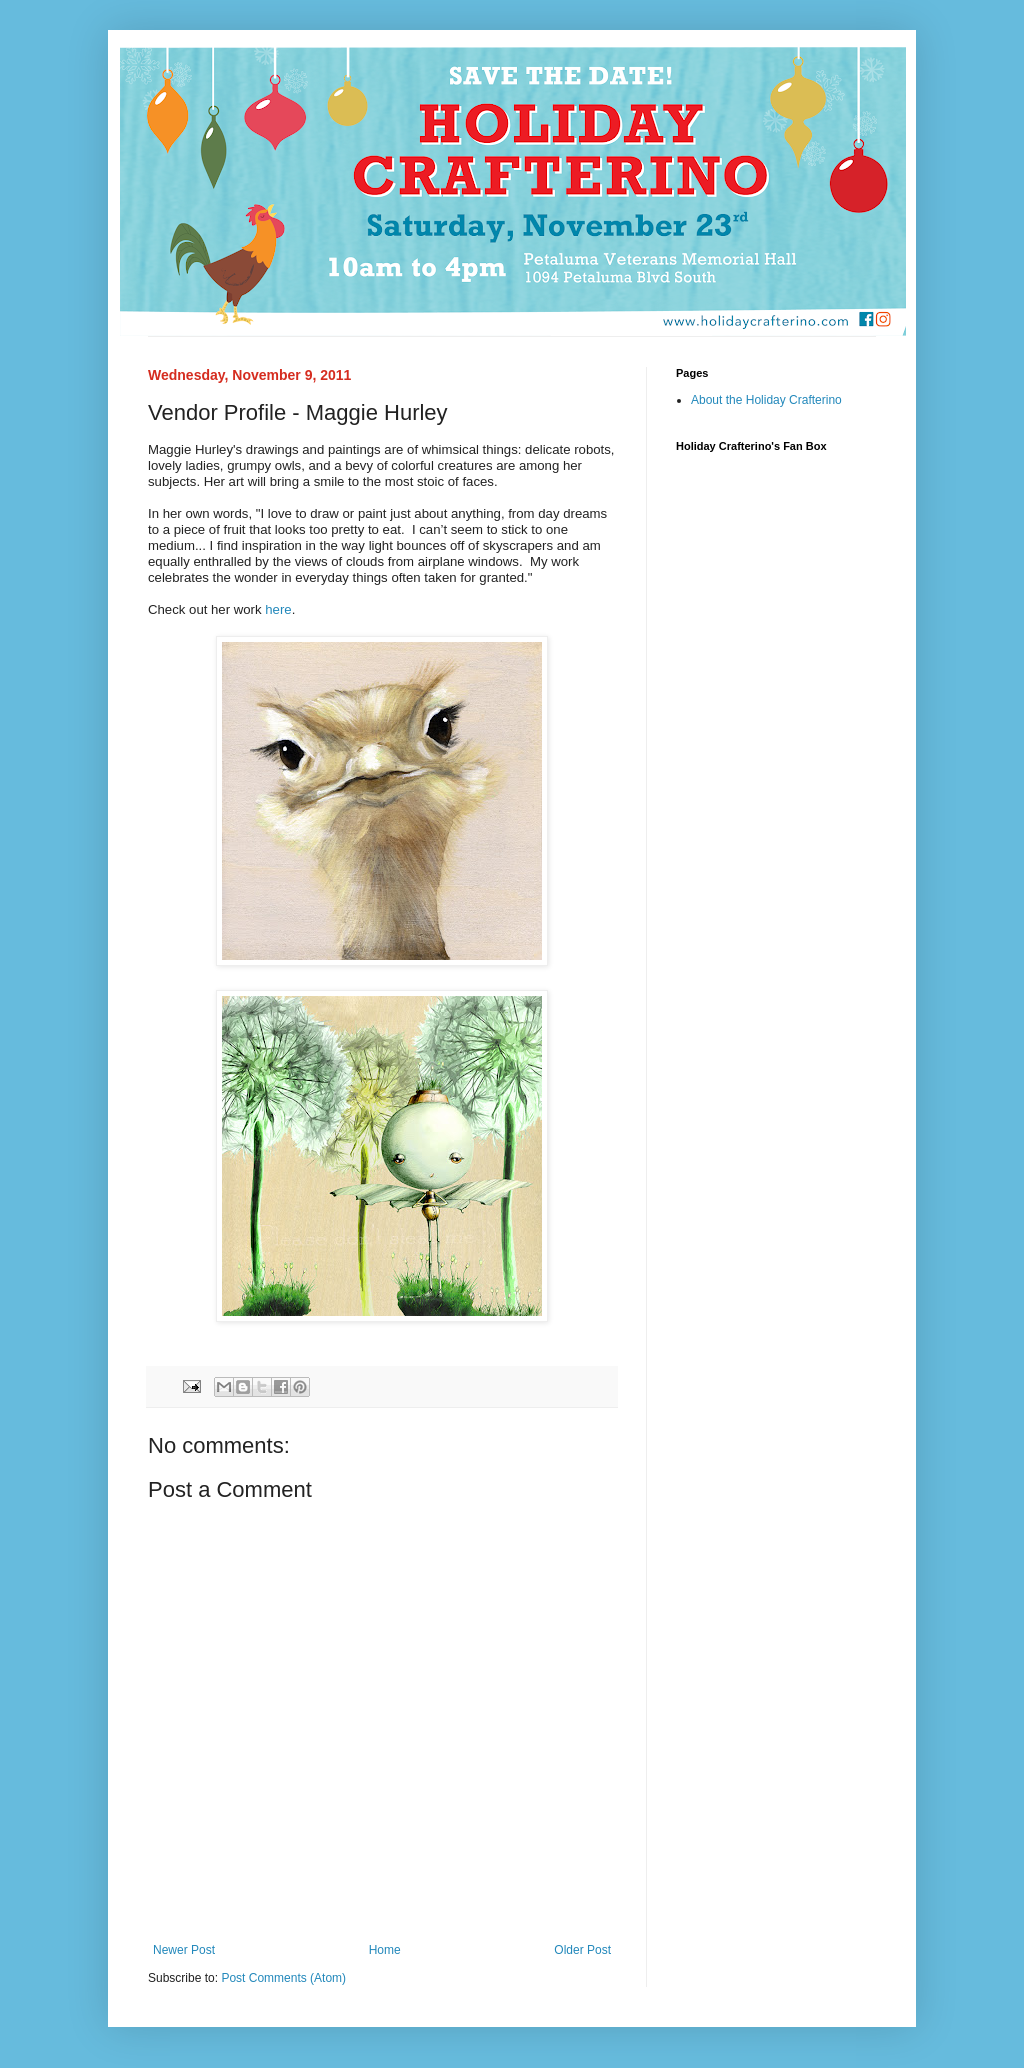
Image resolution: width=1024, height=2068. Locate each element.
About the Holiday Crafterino (766, 400)
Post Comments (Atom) (283, 1978)
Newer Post (184, 1950)
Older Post (582, 1950)
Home (385, 1950)
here (278, 609)
